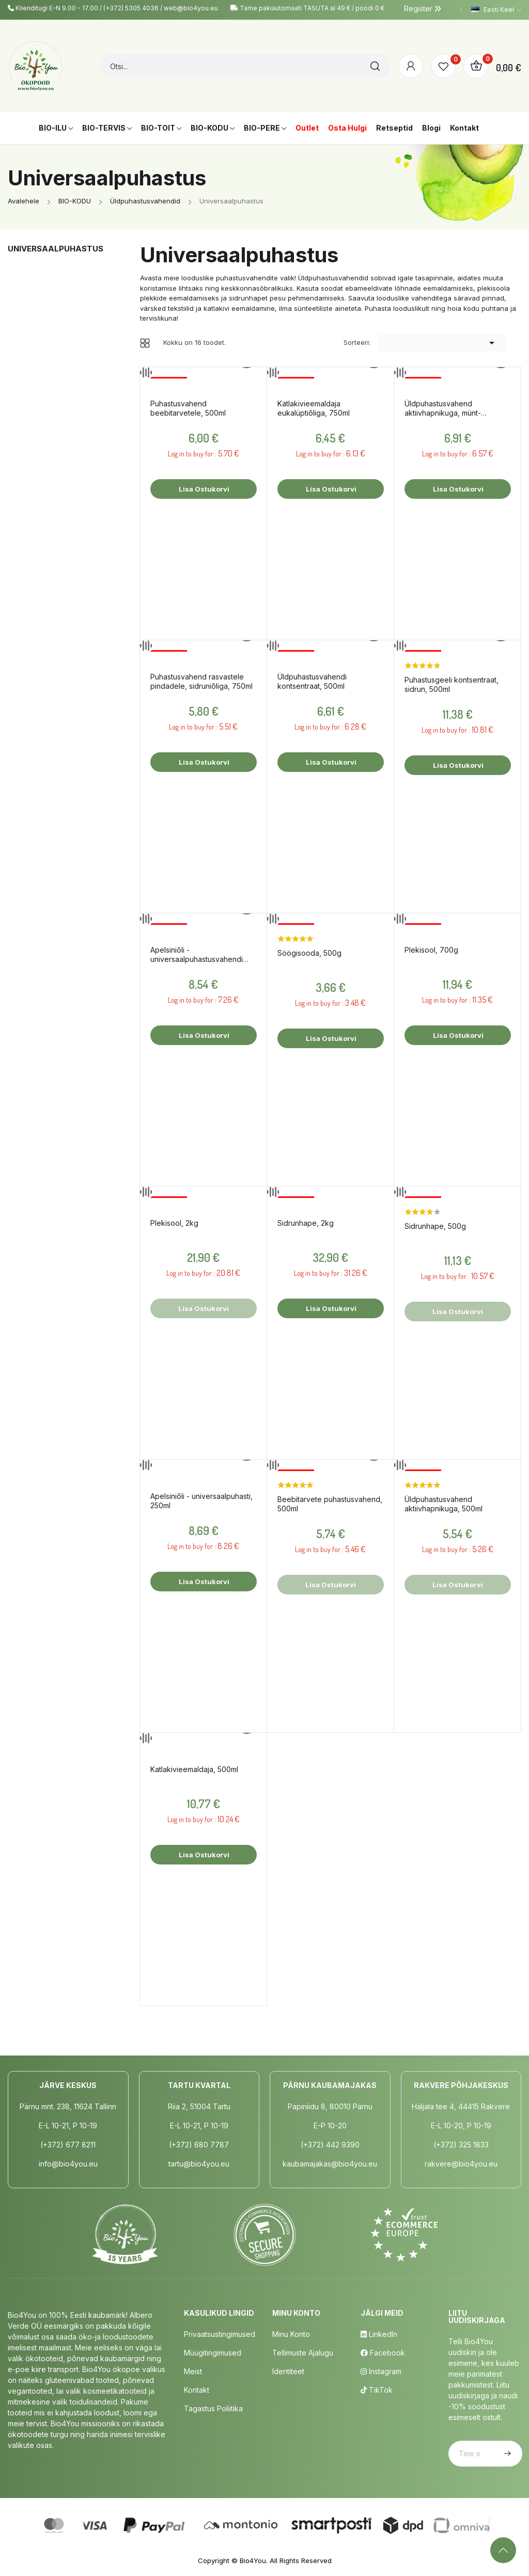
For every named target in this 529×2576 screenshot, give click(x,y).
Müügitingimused (212, 2352)
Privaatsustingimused (219, 2334)
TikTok (377, 2389)
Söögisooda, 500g (309, 953)
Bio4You (253, 2560)
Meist (193, 2371)
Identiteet (288, 2371)
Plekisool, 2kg (174, 1223)
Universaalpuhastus (55, 248)
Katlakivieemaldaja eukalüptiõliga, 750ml (313, 408)
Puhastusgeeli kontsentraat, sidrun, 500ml (451, 684)
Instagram (381, 2371)
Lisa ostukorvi (203, 489)
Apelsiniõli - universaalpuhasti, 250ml (201, 1501)
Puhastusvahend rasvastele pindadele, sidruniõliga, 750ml (201, 681)
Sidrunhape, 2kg (305, 1223)
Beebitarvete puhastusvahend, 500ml (329, 1504)
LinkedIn (379, 2334)
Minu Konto (291, 2334)
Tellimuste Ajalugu (302, 2352)
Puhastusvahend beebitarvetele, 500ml (188, 408)
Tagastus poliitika (213, 2408)
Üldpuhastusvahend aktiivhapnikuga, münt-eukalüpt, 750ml (442, 408)
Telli (506, 2454)
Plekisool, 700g (431, 949)
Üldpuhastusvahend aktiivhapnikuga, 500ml (443, 1504)
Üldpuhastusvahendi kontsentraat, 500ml (312, 681)
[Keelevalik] (496, 9)
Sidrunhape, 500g (435, 1226)
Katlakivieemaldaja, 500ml (194, 1769)
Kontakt (196, 2389)
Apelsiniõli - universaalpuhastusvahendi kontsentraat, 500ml (196, 954)
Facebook (383, 2352)
